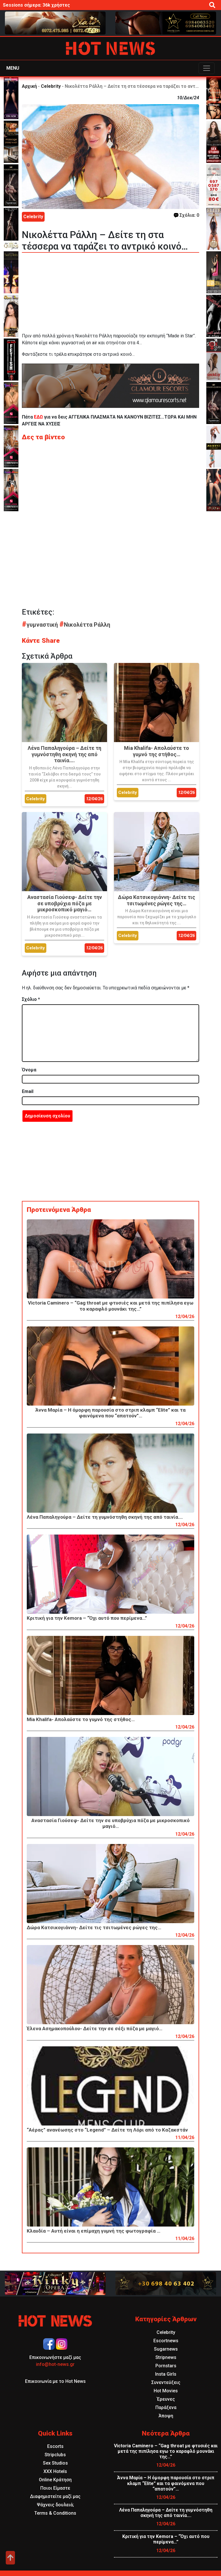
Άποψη (166, 2416)
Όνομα (29, 1070)
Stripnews (165, 2357)
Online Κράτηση (55, 2479)
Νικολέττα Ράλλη (84, 624)
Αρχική (29, 86)
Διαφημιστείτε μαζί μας (55, 2496)
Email (27, 1091)
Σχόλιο (31, 999)
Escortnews (165, 2340)
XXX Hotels (55, 2471)
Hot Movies (166, 2391)
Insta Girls (165, 2374)
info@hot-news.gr (55, 2364)
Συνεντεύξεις (165, 2382)
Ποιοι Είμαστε (55, 2488)
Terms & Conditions (55, 2513)
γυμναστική (40, 624)
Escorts (55, 2446)
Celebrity (51, 86)
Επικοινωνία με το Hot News (55, 2381)
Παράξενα (165, 2407)
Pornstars (165, 2365)
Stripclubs (55, 2454)
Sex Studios (55, 2463)
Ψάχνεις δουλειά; (55, 2504)
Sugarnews (166, 2349)
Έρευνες (166, 2399)
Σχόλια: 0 (186, 215)
